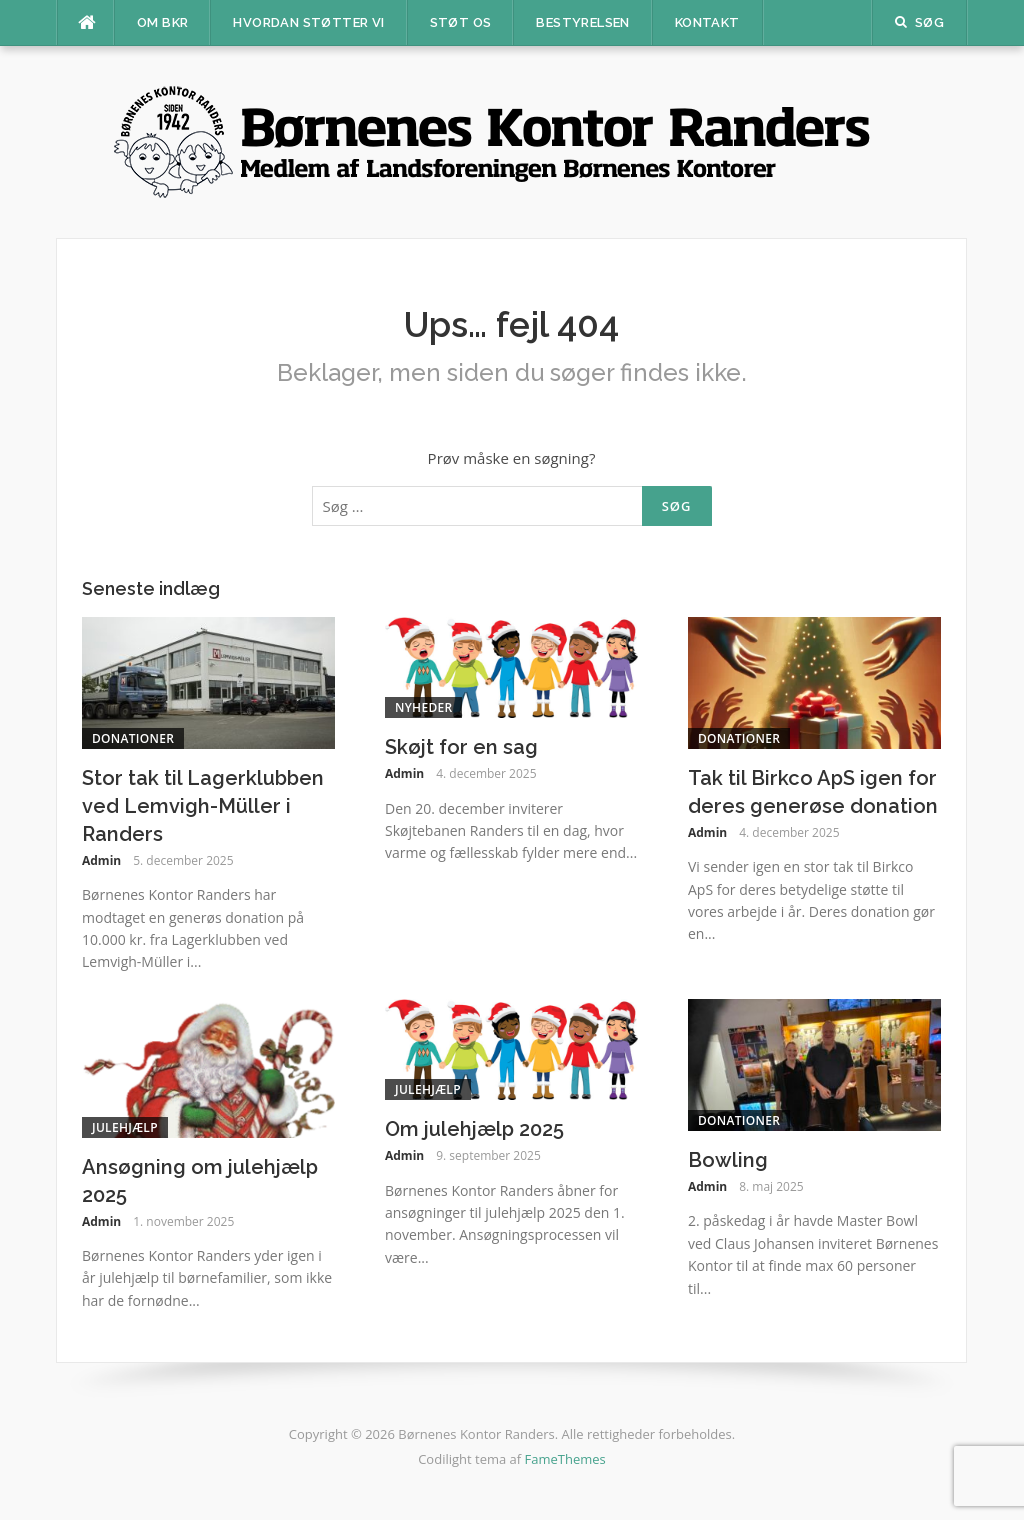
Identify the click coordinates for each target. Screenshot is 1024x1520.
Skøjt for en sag (461, 747)
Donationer (133, 738)
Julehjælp (125, 1127)
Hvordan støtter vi (308, 22)
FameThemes (565, 1459)
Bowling (728, 1160)
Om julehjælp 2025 (474, 1129)
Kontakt (707, 22)
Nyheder (423, 707)
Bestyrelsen (582, 22)
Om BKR (162, 22)
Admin (101, 860)
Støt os (461, 22)
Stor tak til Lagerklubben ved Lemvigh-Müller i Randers (203, 806)
